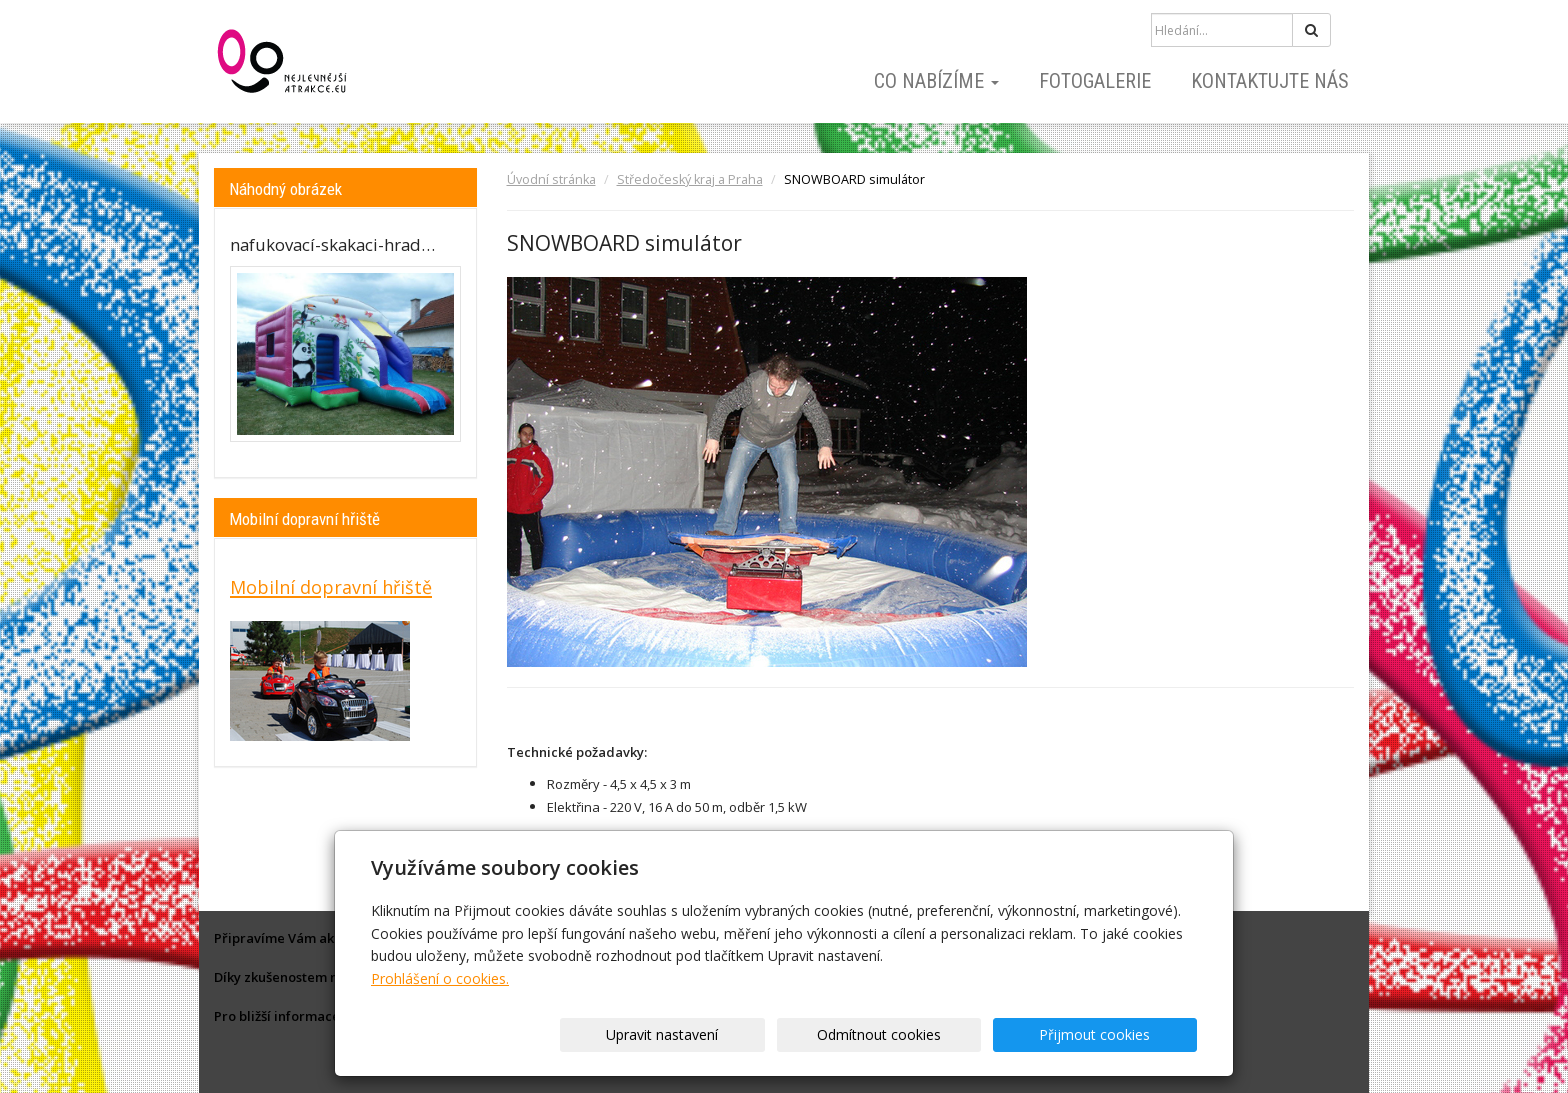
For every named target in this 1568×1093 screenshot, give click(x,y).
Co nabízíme (936, 81)
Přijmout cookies (1120, 1034)
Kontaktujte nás (1270, 81)
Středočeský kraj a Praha (690, 179)
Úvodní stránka (551, 179)
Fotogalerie (1095, 81)
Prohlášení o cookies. (440, 978)
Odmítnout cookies (956, 1034)
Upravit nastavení (791, 1034)
